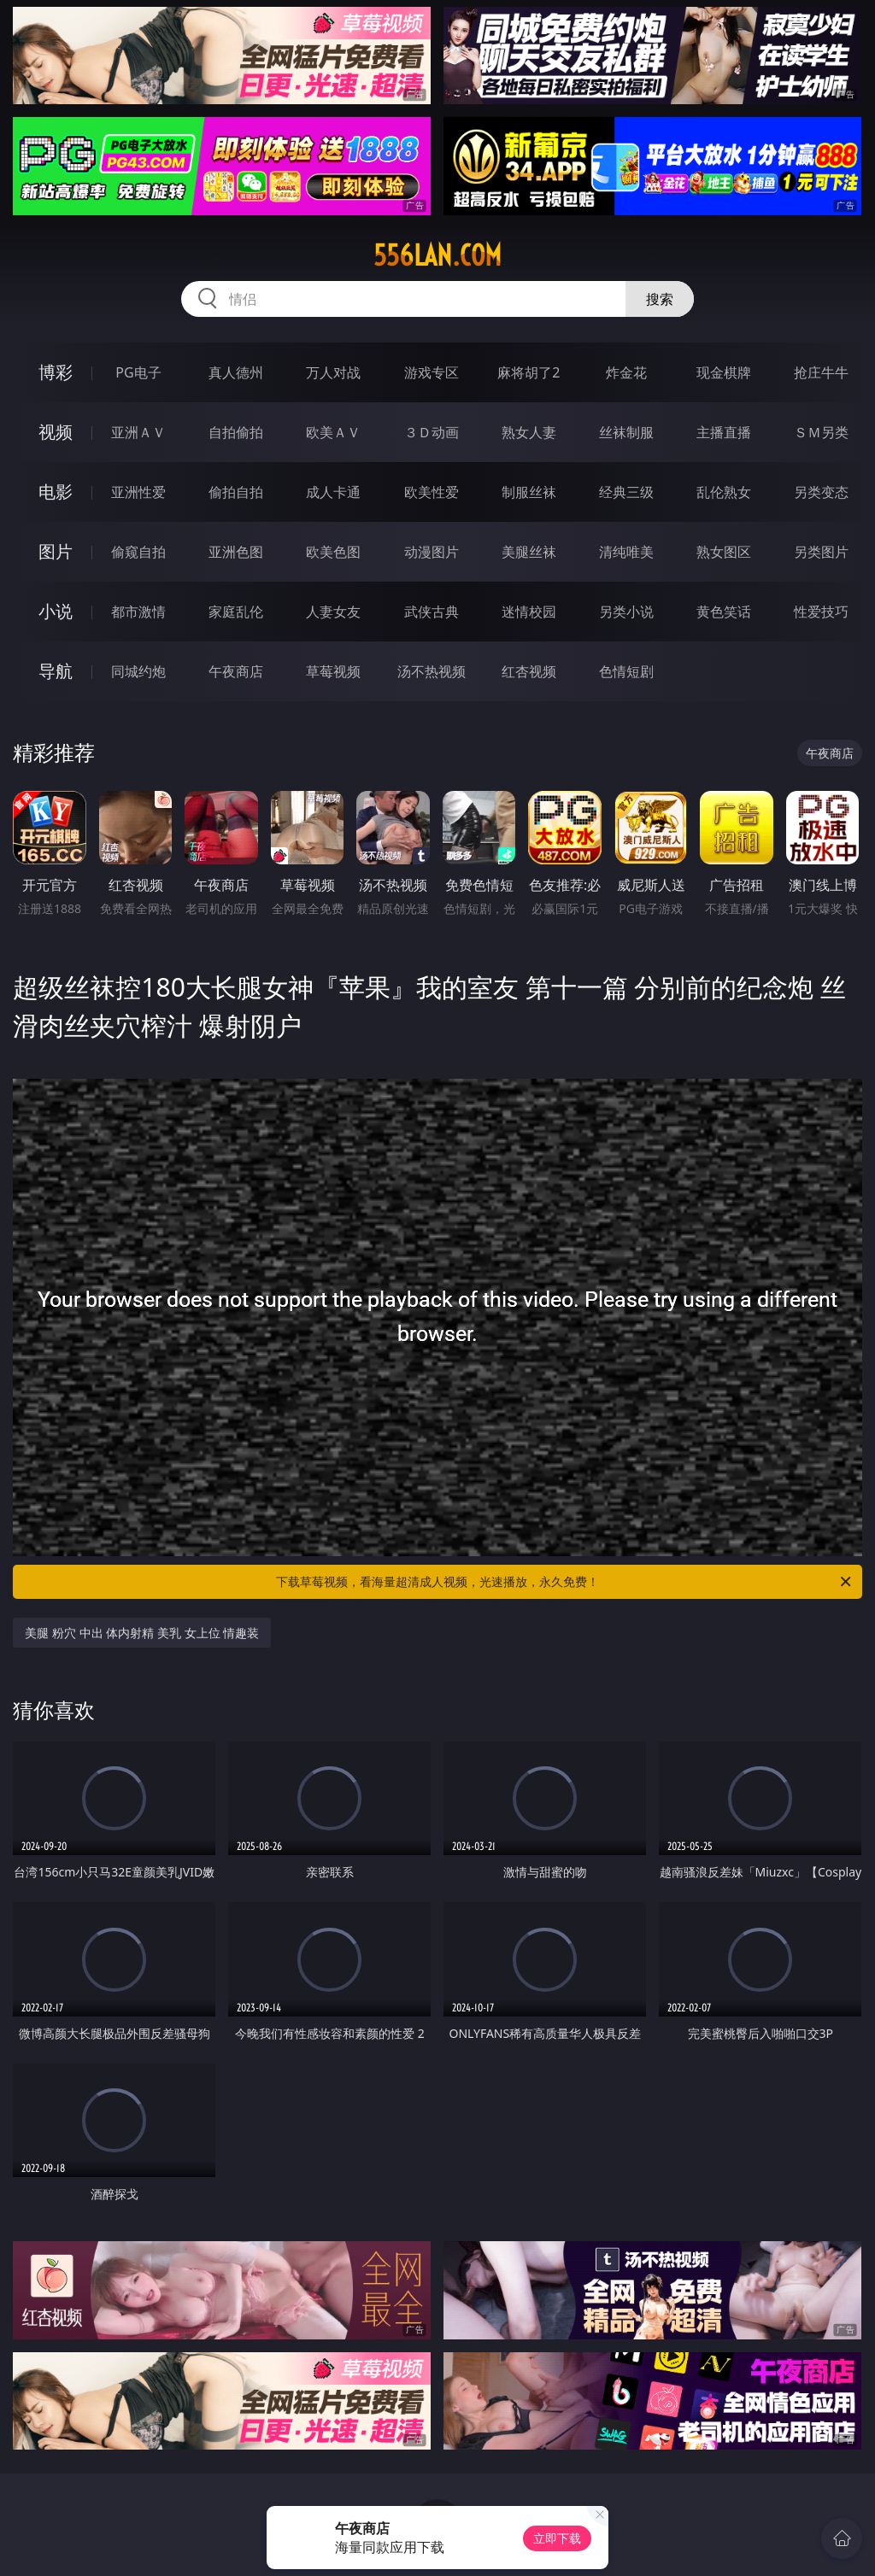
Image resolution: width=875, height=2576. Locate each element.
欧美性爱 (431, 492)
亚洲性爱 (138, 492)
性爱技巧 (821, 611)
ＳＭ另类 (821, 432)
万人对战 (333, 372)
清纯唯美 (626, 551)
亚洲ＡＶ (138, 432)
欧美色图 (333, 551)
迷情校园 (529, 611)
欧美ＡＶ (333, 432)
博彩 (55, 371)
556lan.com (437, 255)
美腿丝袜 (529, 551)
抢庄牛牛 (821, 372)
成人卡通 (333, 492)
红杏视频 (529, 671)
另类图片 (821, 551)
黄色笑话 (723, 611)
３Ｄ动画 (431, 432)
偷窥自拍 (138, 551)
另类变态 (821, 492)
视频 (55, 431)
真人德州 (235, 372)
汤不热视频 (431, 671)
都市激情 (138, 611)
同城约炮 (138, 671)
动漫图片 (431, 551)
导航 (55, 670)
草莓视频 (333, 671)
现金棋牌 (723, 372)
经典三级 (626, 492)
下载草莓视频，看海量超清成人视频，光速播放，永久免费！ (565, 1582)
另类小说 (626, 611)
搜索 (659, 299)
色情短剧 (626, 671)
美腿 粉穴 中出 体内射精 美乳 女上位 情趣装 (142, 1633)
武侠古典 (431, 611)
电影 (55, 491)
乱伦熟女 (723, 492)
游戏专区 (431, 372)
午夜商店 (235, 671)
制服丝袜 (529, 492)
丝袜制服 (626, 432)
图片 (55, 551)
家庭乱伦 (235, 611)
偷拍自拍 (235, 492)
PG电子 (138, 372)
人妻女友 (333, 611)
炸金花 (626, 372)
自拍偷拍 (235, 432)
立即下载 (557, 2538)
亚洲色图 (235, 551)
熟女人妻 (529, 432)
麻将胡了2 (528, 372)
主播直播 (723, 432)
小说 (55, 611)
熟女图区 (723, 551)
